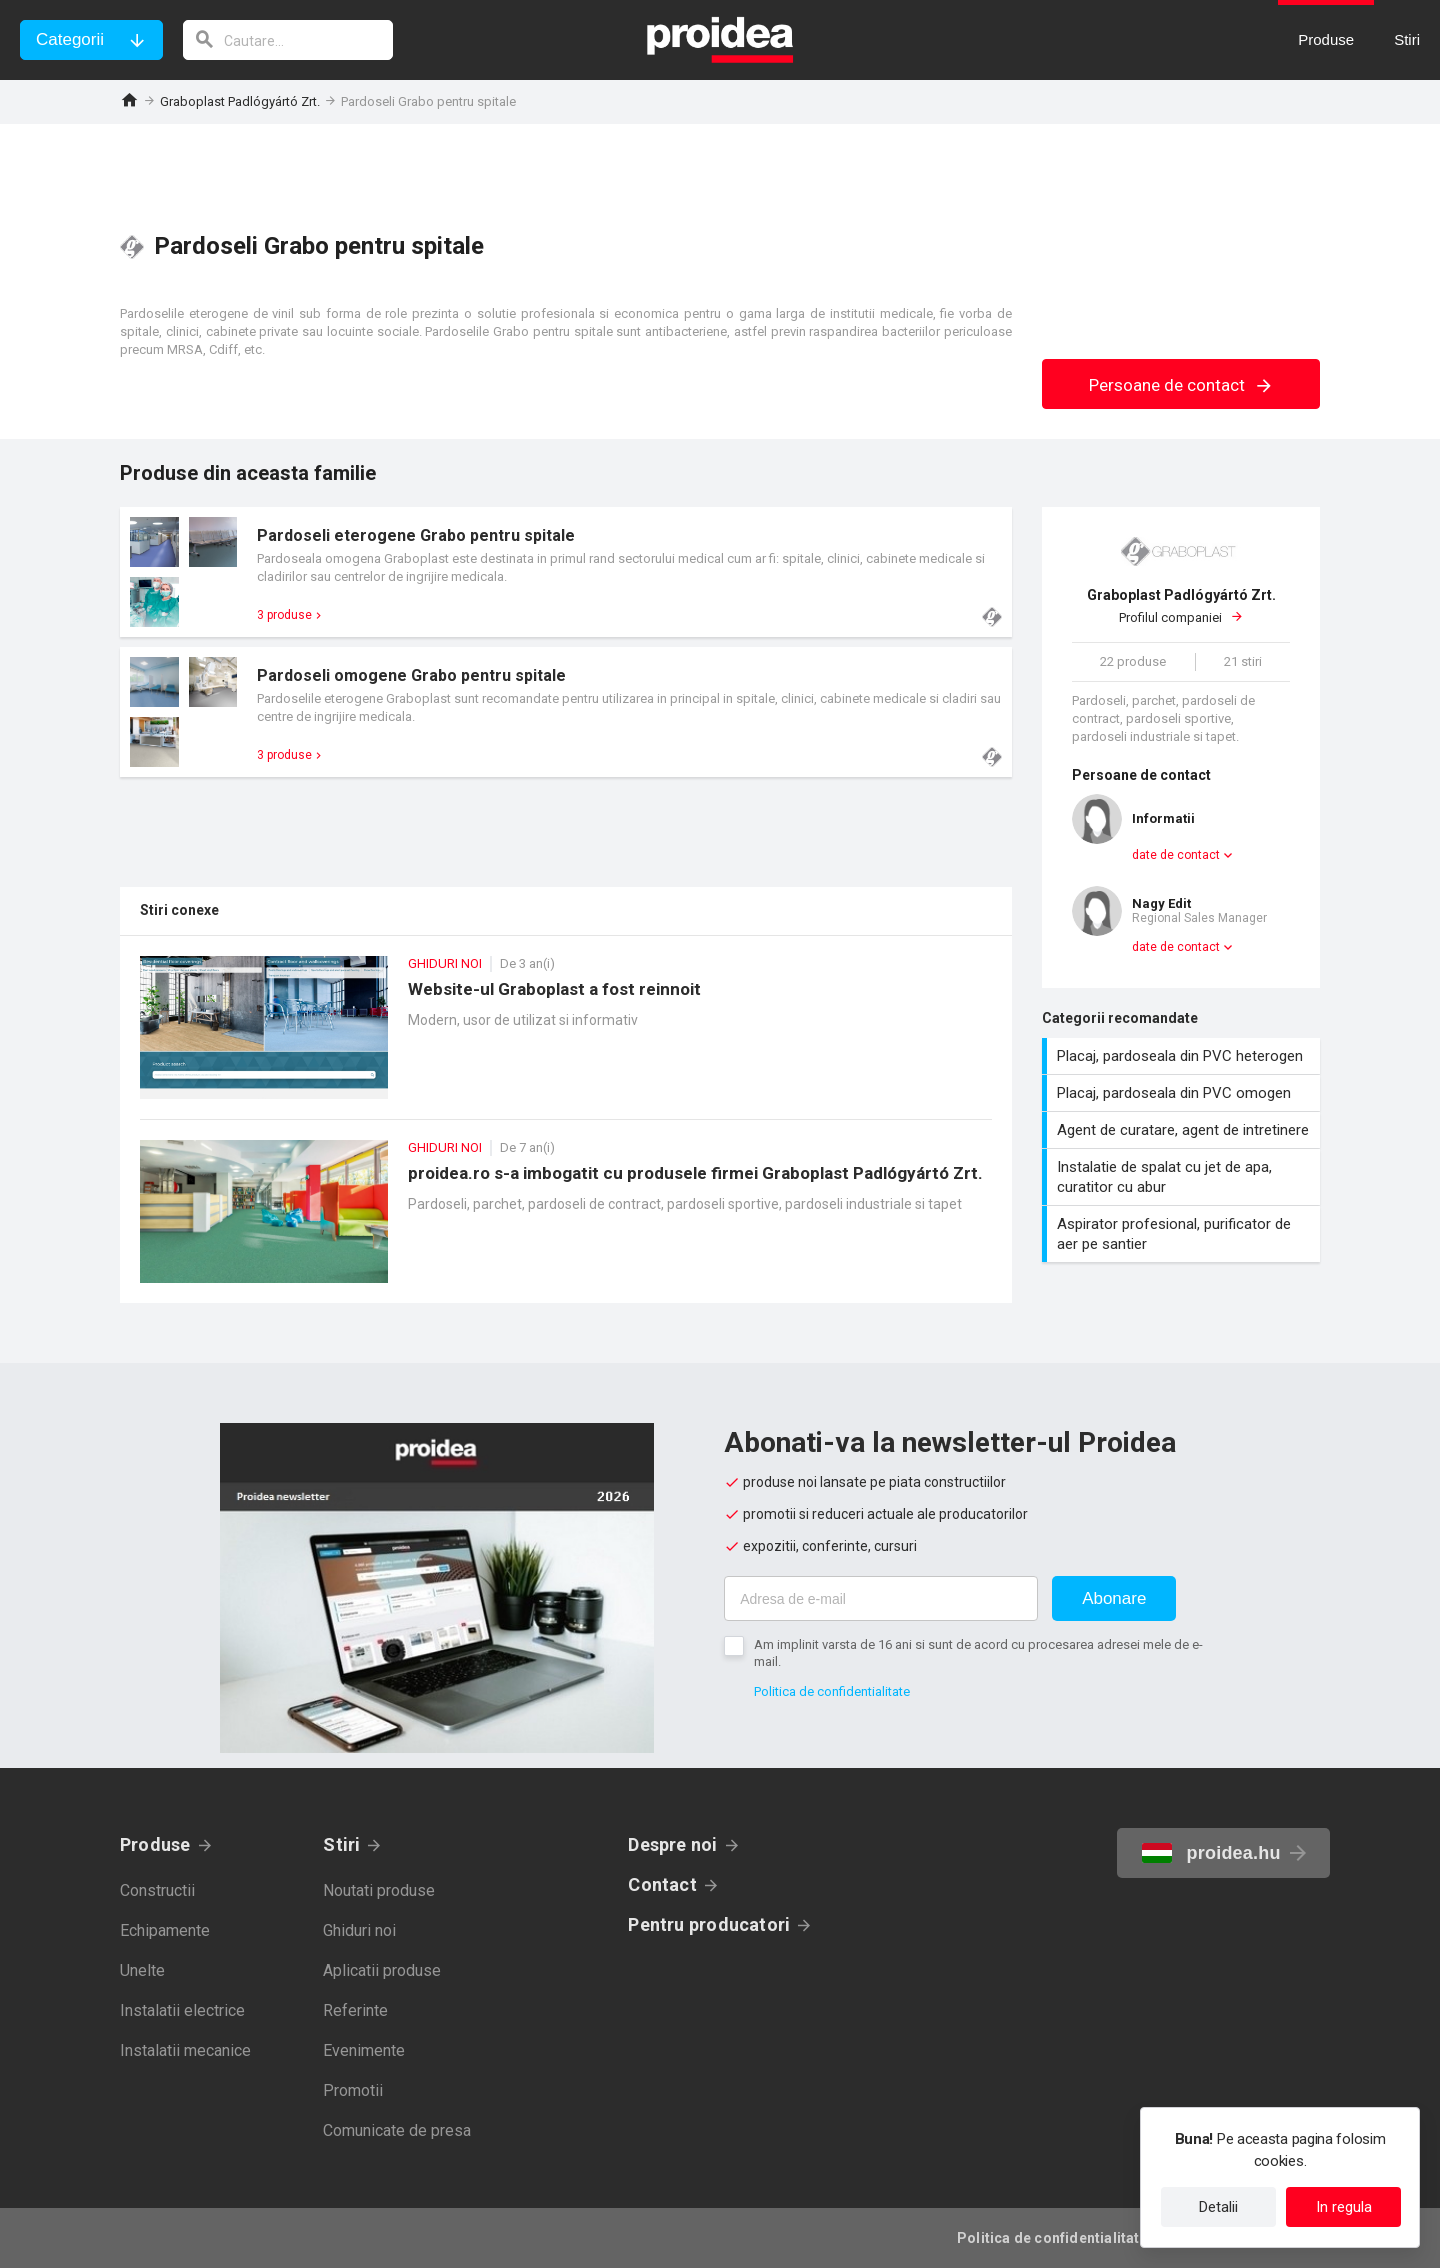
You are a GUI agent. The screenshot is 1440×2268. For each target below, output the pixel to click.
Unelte (142, 1970)
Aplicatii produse (382, 1970)
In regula (1344, 2207)
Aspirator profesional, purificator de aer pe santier (1183, 1234)
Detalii (1218, 2207)
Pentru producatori (709, 1924)
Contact (662, 1884)
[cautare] (288, 40)
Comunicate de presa (397, 2130)
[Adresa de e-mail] (881, 1598)
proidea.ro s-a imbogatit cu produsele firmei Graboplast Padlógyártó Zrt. (566, 1221)
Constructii (157, 1890)
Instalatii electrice (182, 2010)
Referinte (355, 2010)
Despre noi (672, 1844)
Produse (155, 1844)
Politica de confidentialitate (832, 1691)
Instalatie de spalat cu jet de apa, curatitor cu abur (1183, 1177)
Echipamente (165, 1930)
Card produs (566, 572)
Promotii (353, 2090)
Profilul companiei (1181, 606)
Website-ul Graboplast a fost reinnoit (566, 1037)
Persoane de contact (1181, 385)
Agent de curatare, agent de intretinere (1183, 1130)
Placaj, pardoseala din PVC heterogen (1183, 1056)
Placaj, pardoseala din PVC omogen (1183, 1093)
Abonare (1114, 1598)
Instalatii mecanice (185, 2050)
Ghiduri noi (359, 1930)
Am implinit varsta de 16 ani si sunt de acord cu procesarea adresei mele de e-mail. (978, 1653)
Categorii (70, 39)
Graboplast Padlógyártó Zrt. (240, 101)
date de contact (1176, 855)
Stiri (341, 1844)
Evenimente (364, 2050)
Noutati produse (379, 1890)
